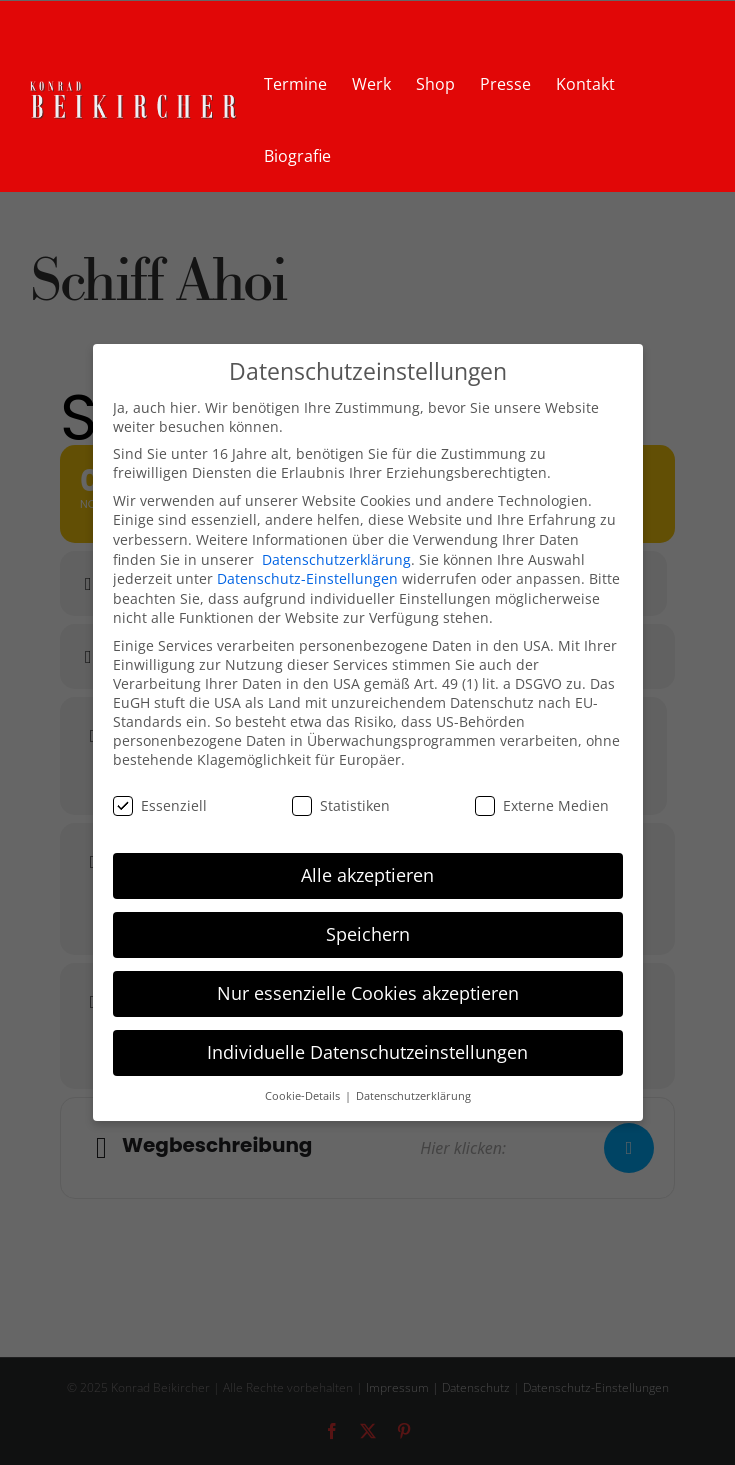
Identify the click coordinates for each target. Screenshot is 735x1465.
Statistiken (341, 804)
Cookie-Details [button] (304, 1096)
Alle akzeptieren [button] (367, 875)
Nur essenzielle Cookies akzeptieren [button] (368, 993)
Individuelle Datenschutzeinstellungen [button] (367, 1052)
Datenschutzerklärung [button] (413, 1096)
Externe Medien (542, 804)
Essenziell (160, 804)
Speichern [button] (368, 934)
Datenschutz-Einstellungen (307, 578)
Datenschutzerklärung (336, 558)
